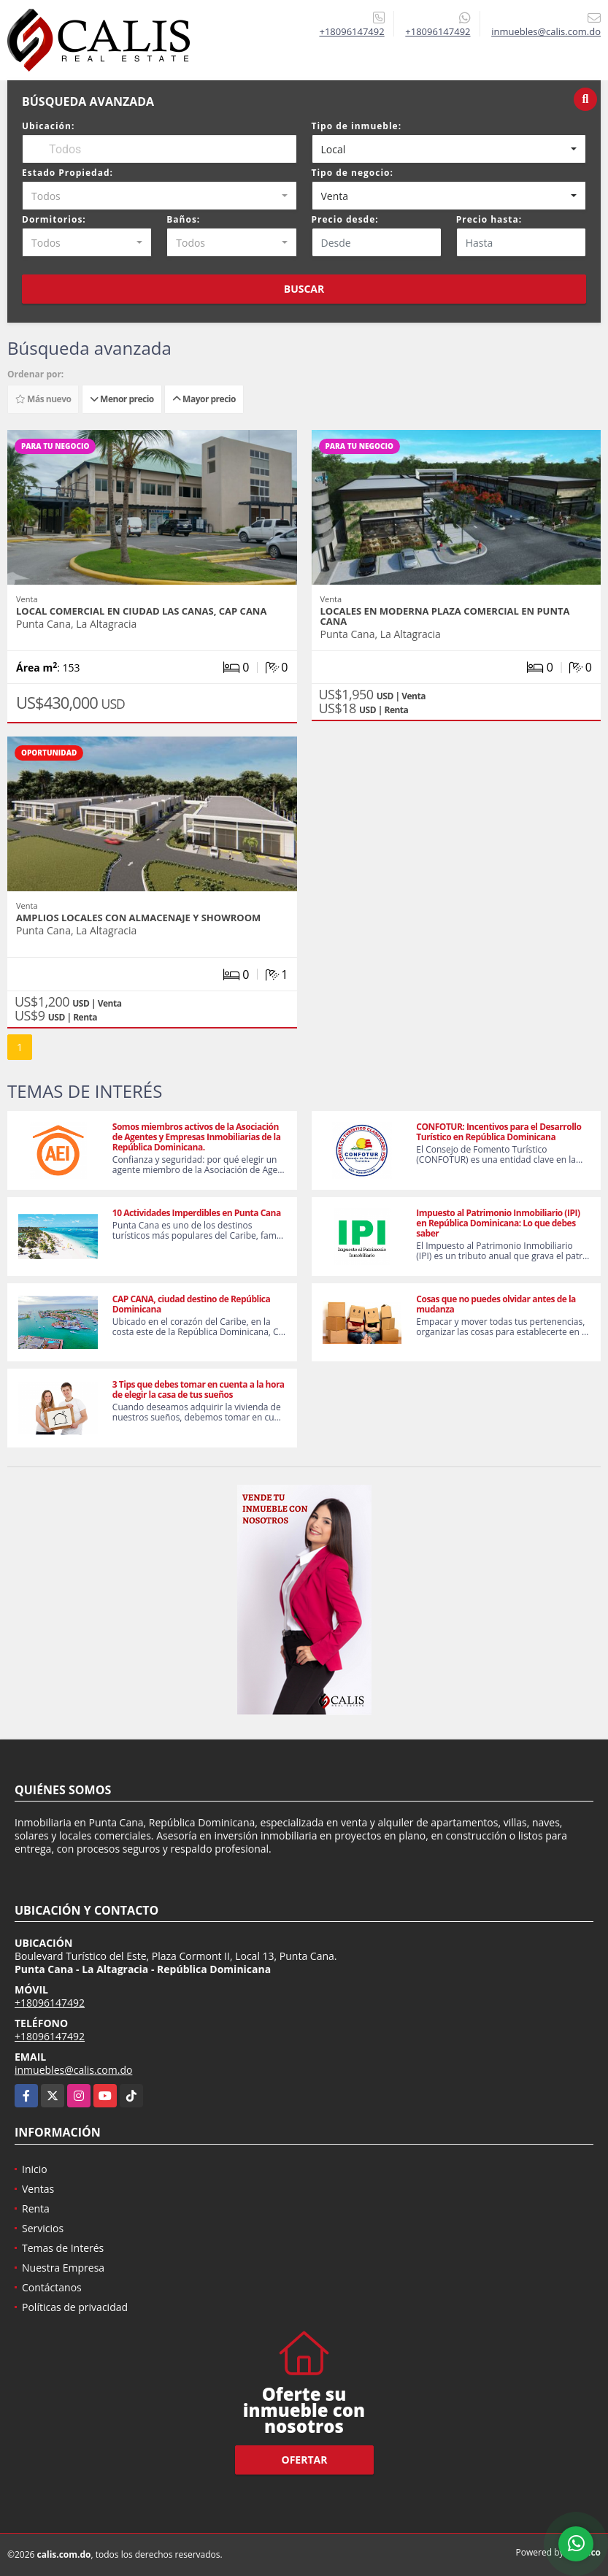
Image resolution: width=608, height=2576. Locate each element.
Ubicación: (48, 126)
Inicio (34, 2169)
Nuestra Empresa (63, 2268)
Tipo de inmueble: (357, 126)
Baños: (183, 219)
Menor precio (122, 399)
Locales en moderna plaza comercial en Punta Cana (445, 616)
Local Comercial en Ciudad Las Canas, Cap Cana (141, 611)
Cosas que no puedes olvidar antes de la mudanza (496, 1304)
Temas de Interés (63, 2248)
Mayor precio (204, 399)
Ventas (38, 2189)
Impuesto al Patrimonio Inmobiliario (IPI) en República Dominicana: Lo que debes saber (498, 1223)
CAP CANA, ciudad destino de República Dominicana (191, 1304)
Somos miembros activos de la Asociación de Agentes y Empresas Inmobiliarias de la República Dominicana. (196, 1136)
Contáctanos (52, 2287)
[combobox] (449, 149)
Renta (36, 2208)
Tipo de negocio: (352, 172)
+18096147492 (351, 31)
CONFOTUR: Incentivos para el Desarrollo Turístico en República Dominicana (498, 1131)
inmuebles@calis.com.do (73, 2070)
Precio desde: (345, 219)
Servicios (43, 2228)
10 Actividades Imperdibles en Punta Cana (196, 1213)
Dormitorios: (54, 219)
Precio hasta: (489, 219)
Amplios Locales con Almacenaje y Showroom (138, 917)
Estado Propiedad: (67, 172)
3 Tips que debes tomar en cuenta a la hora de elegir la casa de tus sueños (198, 1389)
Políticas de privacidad (75, 2307)
